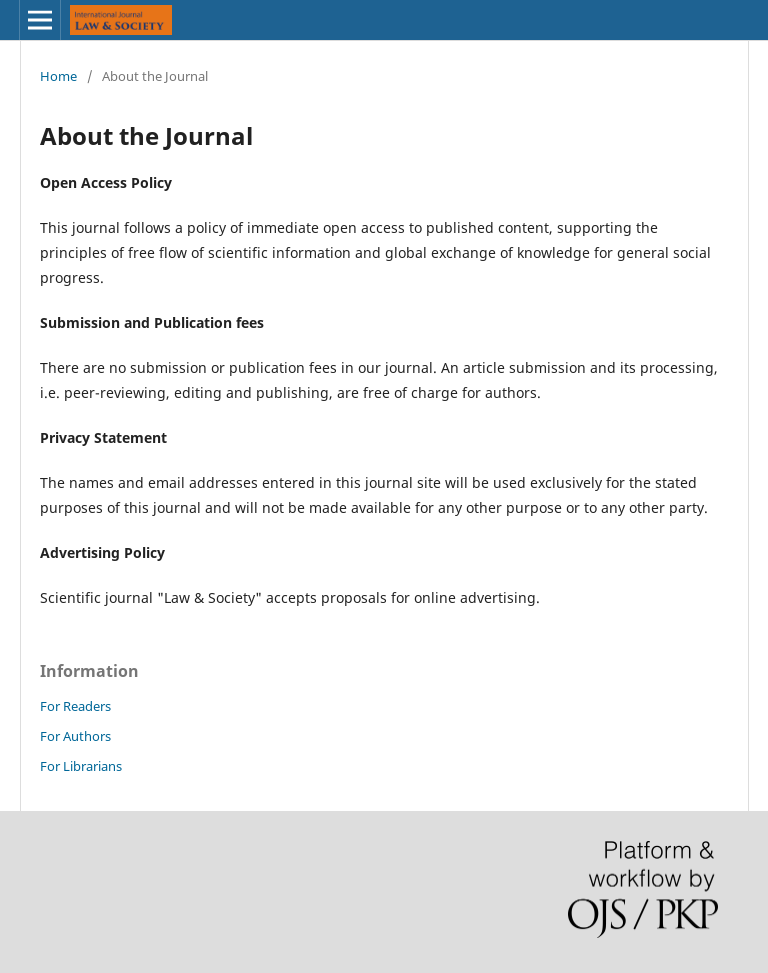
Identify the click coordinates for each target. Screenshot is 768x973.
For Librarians (81, 766)
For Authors (75, 736)
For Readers (75, 706)
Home (58, 76)
